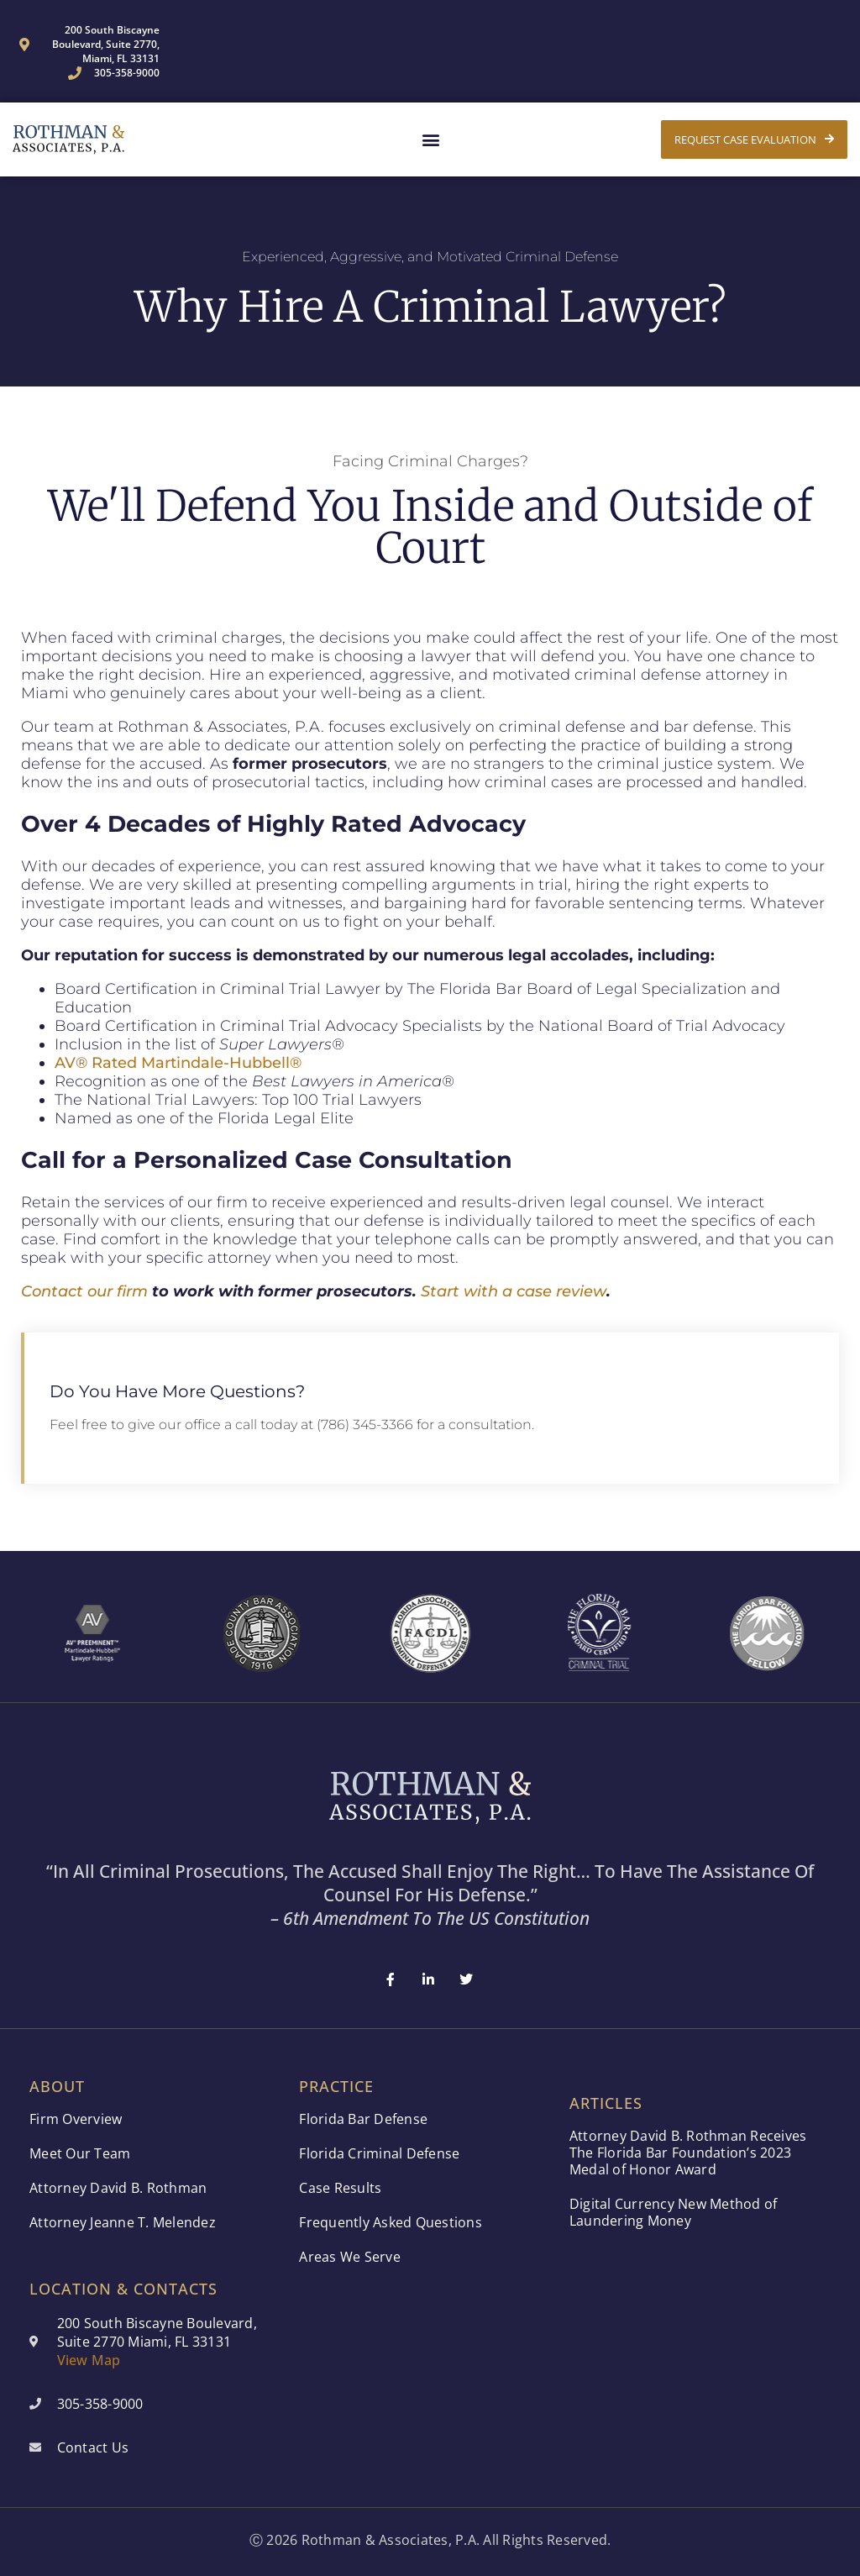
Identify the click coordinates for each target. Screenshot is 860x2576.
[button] (430, 140)
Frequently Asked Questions (390, 2222)
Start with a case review (513, 1291)
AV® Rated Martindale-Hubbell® (178, 1063)
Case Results (340, 2187)
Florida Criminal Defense (379, 2153)
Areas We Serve (350, 2256)
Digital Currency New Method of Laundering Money (673, 2212)
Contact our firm (84, 1291)
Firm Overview (75, 2119)
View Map (89, 2360)
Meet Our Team (79, 2153)
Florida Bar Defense (363, 2119)
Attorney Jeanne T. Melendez (122, 2222)
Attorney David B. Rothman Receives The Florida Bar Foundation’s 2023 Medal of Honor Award (688, 2152)
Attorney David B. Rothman (118, 2187)
